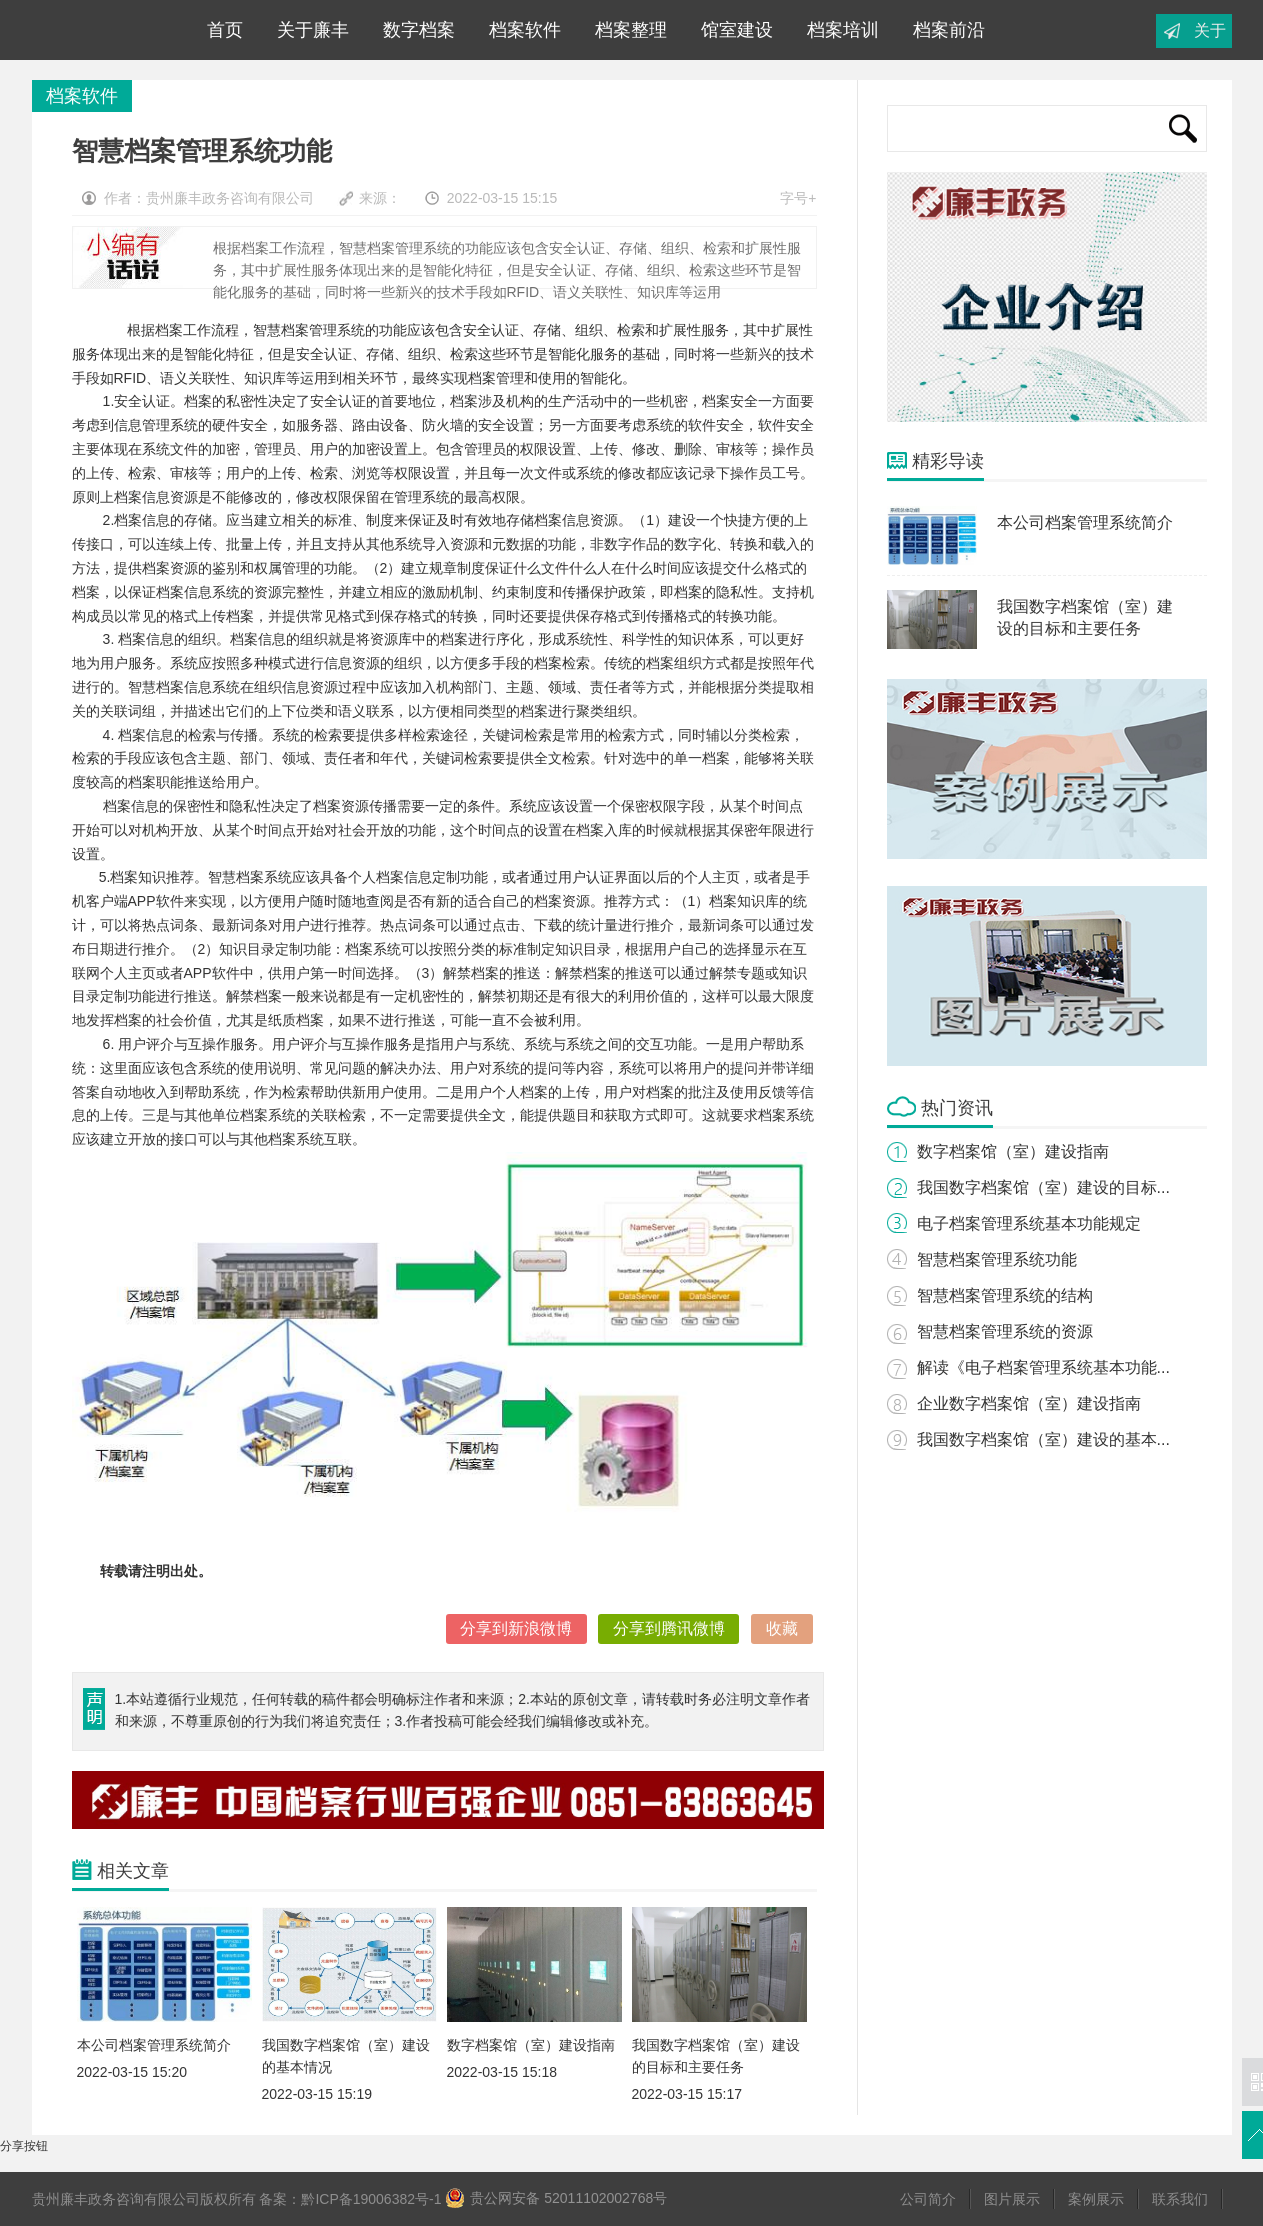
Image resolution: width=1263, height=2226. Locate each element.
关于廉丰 (308, 30)
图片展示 (1012, 2199)
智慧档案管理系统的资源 (1005, 1331)
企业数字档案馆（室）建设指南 (1029, 1403)
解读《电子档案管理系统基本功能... (1043, 1367)
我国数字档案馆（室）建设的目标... (1043, 1187)
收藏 (782, 1628)
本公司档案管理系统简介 (1085, 522)
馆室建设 (732, 30)
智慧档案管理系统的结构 (1005, 1295)
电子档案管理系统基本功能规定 (1029, 1223)
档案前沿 (944, 30)
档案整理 (626, 30)
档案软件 (520, 30)
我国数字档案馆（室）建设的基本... (1043, 1439)
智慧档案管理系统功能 (997, 1259)
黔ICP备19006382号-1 (371, 2199)
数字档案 (414, 30)
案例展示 (1096, 2199)
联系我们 (1180, 2199)
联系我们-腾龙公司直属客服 (101, 30)
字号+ (798, 198)
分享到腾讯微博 (669, 1628)
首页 (220, 30)
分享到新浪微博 (516, 1628)
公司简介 (928, 2199)
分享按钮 (24, 2146)
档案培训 (838, 30)
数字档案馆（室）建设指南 (1013, 1151)
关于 (1210, 30)
